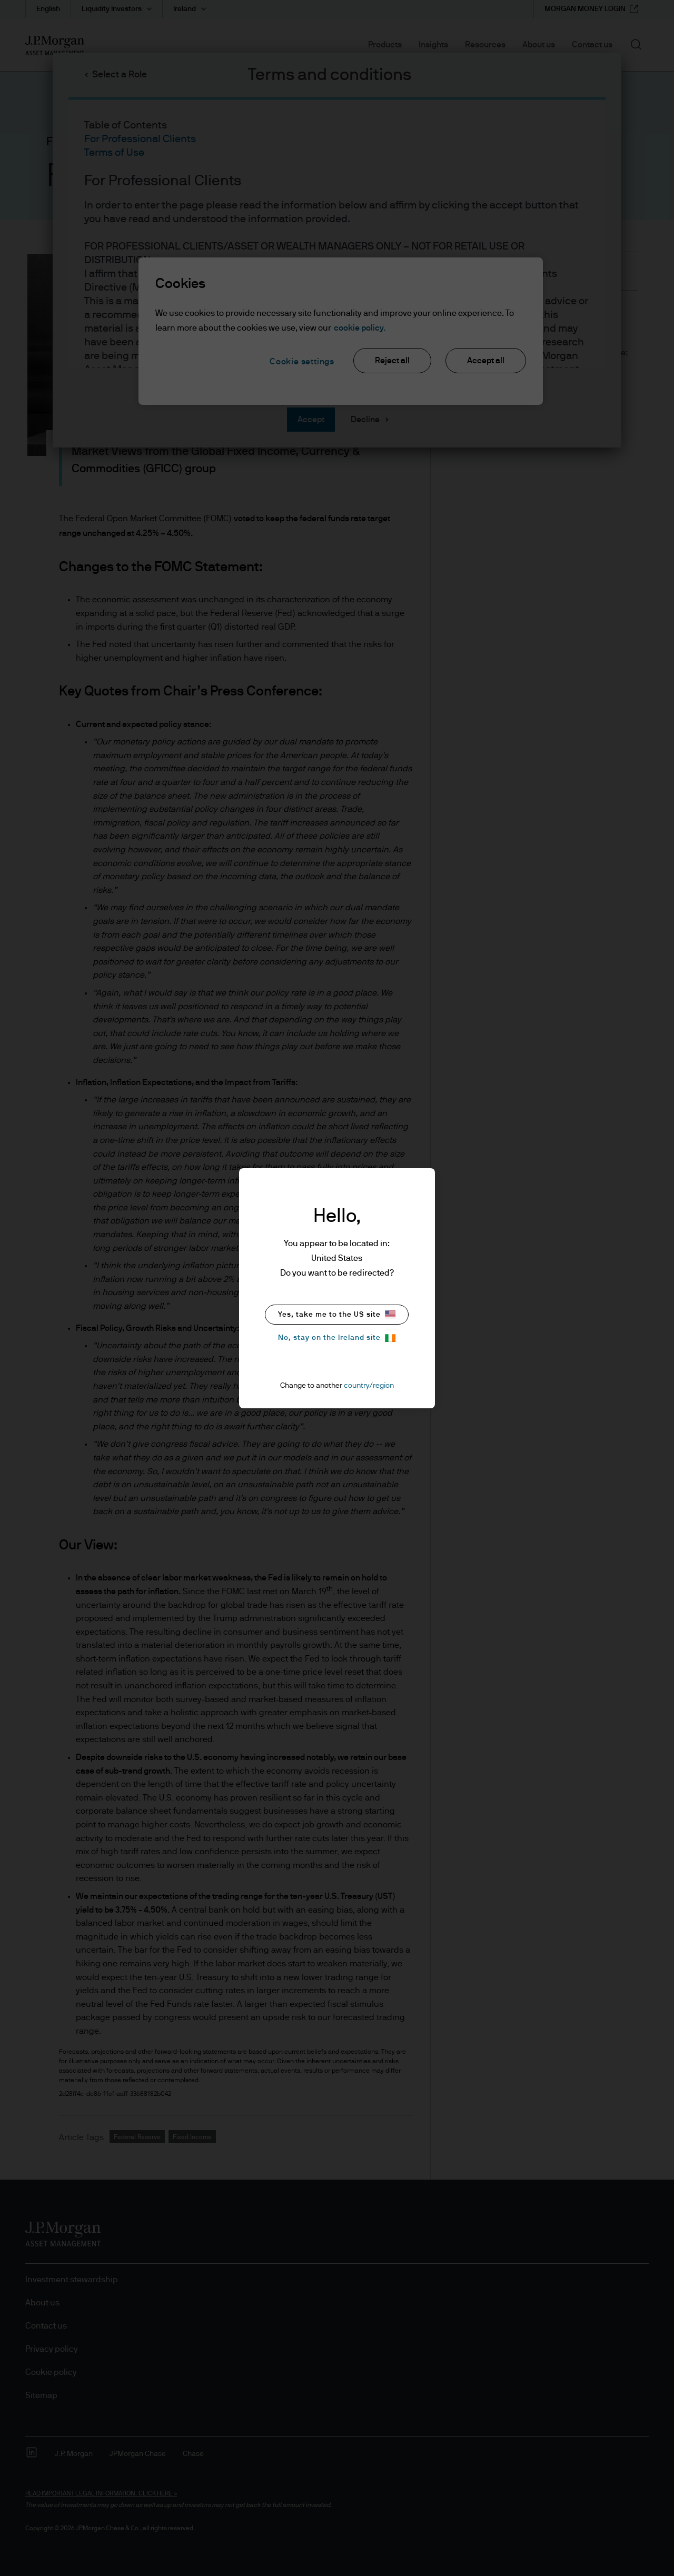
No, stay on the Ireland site (336, 1338)
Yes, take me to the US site (336, 1314)
